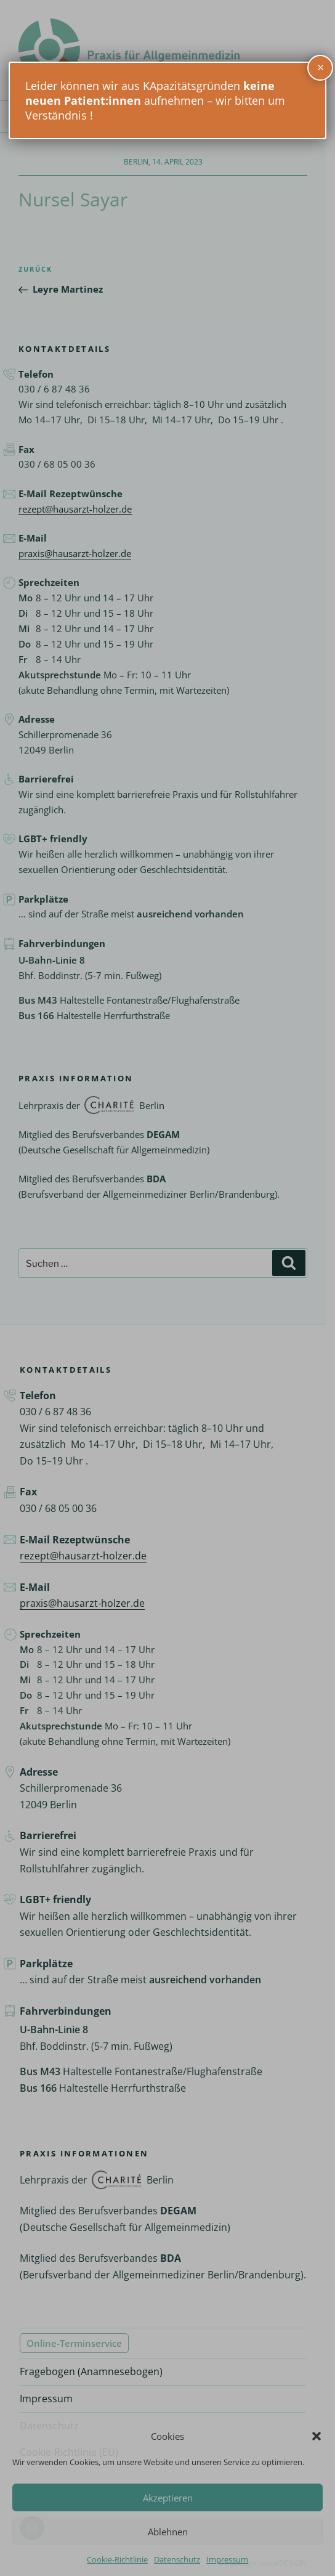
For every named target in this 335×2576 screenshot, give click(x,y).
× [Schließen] (320, 67)
